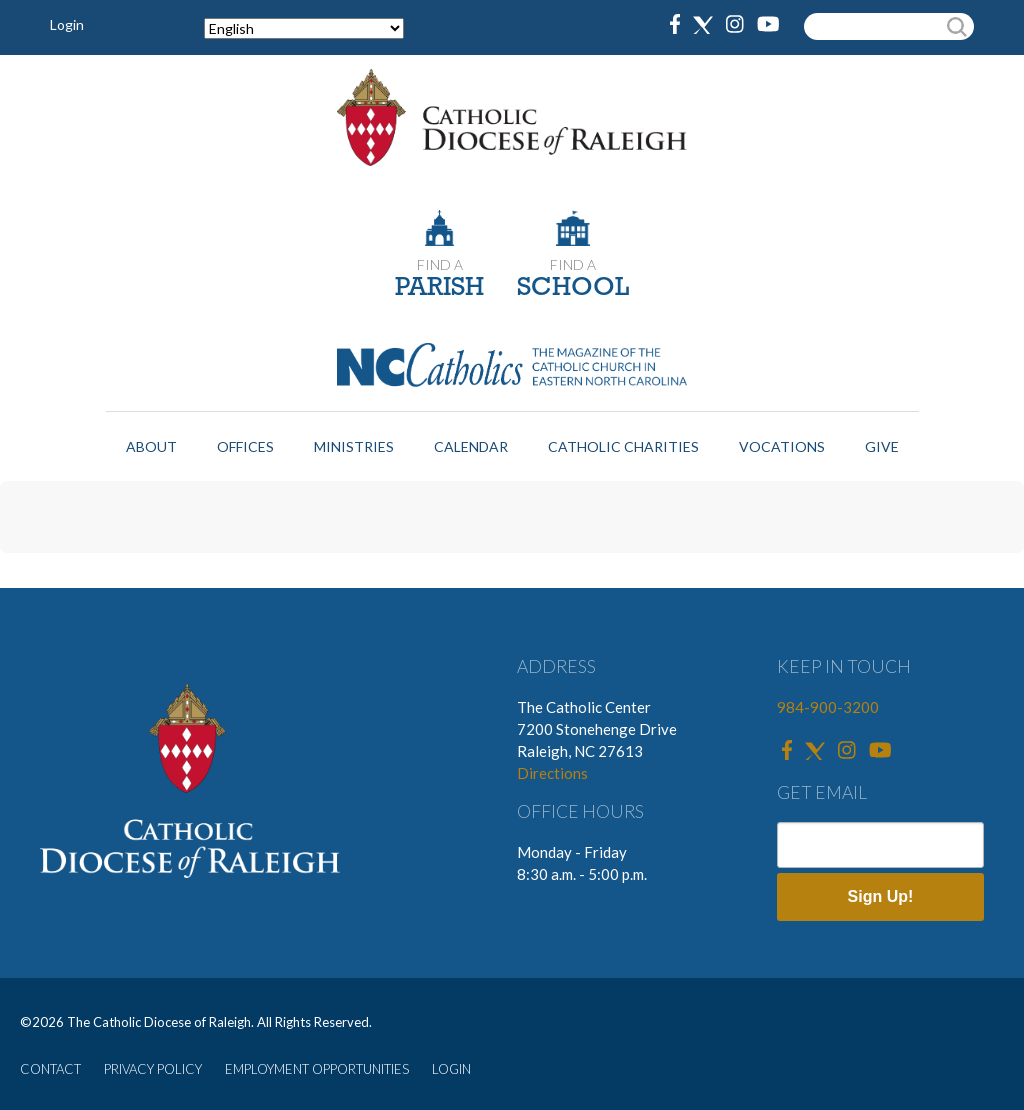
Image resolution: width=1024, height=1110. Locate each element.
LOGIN (451, 1069)
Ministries (354, 446)
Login (67, 24)
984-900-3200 (828, 707)
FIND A (440, 264)
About (151, 446)
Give (882, 446)
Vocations (782, 446)
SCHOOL (573, 288)
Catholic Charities (623, 446)
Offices (245, 446)
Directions (552, 773)
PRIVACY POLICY (153, 1069)
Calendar (471, 446)
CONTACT (50, 1069)
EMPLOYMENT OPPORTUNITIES (317, 1069)
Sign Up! (881, 896)
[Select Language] (304, 28)
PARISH (439, 288)
